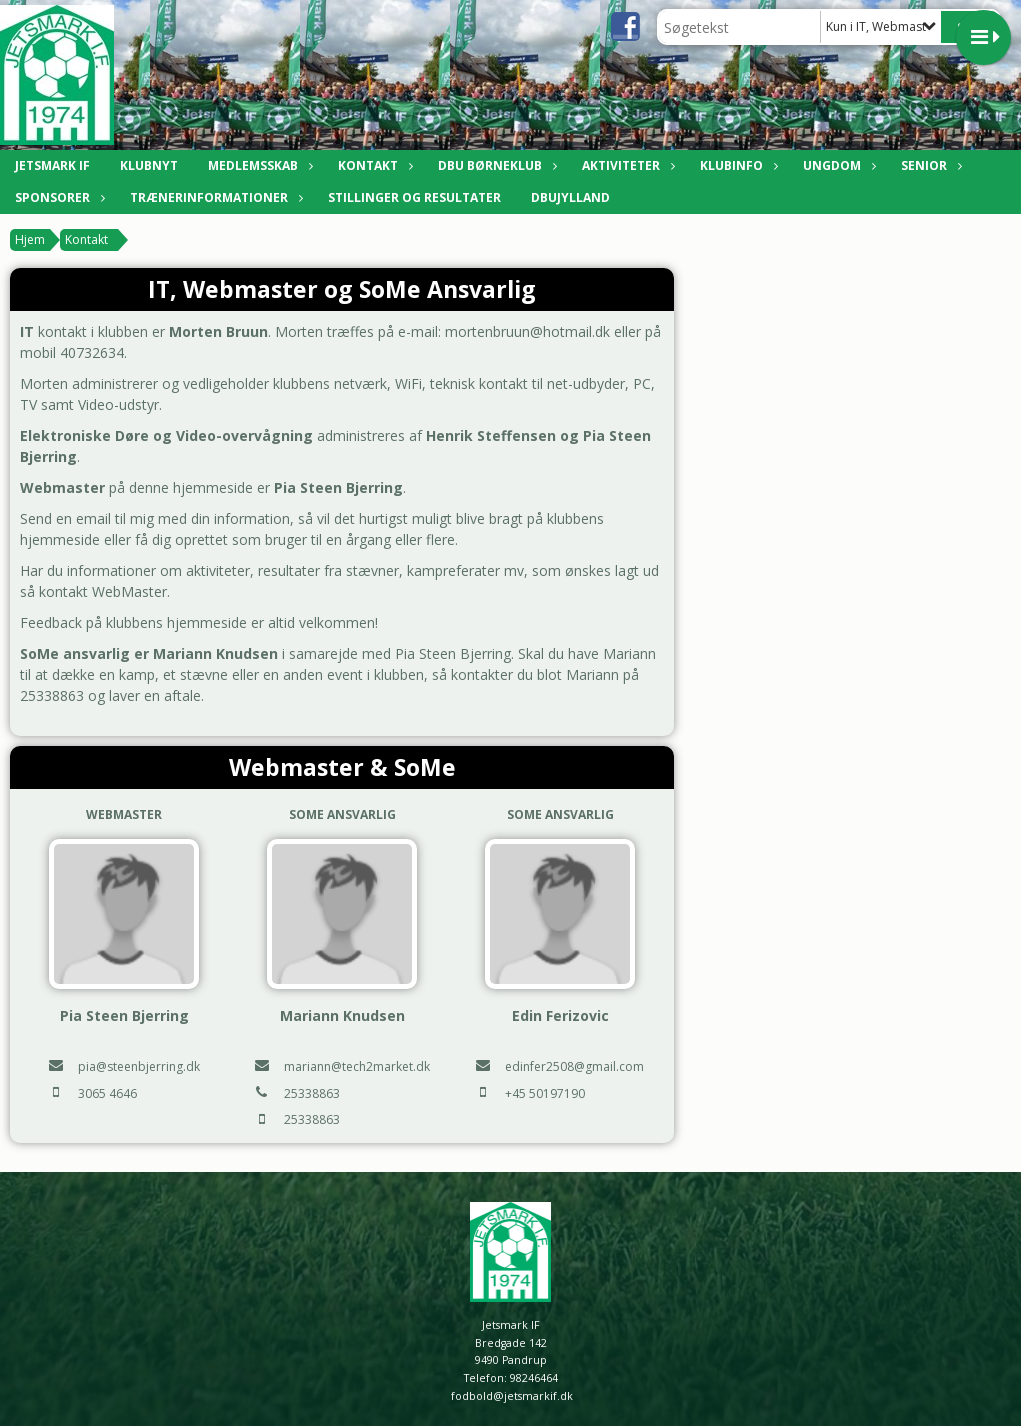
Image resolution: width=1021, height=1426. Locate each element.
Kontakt (373, 165)
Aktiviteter (626, 165)
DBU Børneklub (495, 165)
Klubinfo (736, 165)
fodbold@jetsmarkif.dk (512, 1396)
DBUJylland (570, 197)
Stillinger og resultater (414, 197)
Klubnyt (149, 165)
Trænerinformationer (214, 197)
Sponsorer (57, 197)
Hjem (30, 239)
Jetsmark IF (52, 165)
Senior (929, 165)
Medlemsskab (258, 165)
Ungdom (837, 165)
